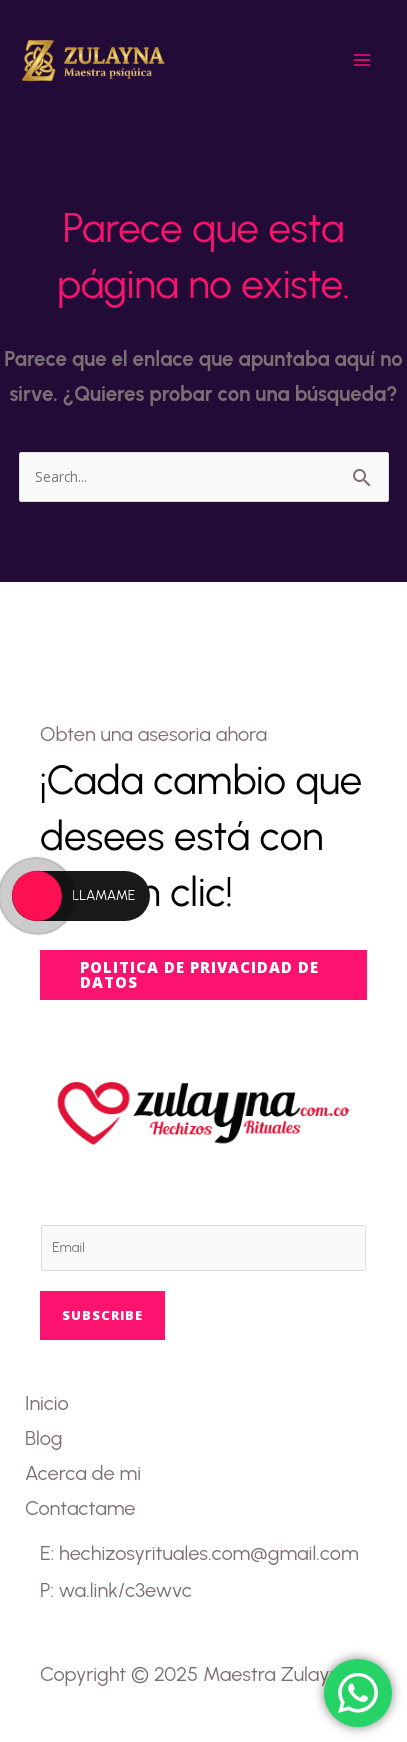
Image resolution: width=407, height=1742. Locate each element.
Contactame (80, 1508)
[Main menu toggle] (362, 60)
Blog (43, 1438)
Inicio (47, 1403)
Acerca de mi (83, 1473)
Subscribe (102, 1315)
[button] (203, 975)
